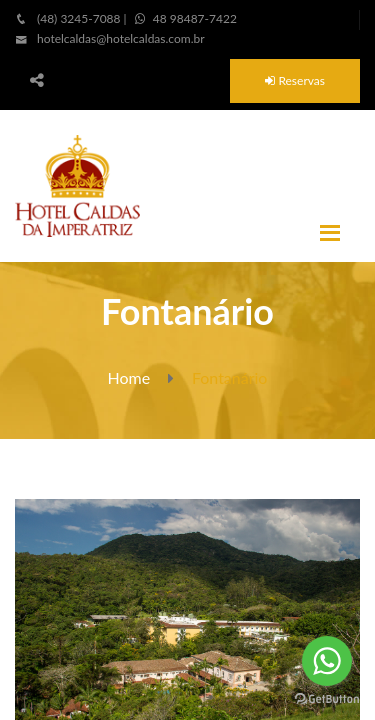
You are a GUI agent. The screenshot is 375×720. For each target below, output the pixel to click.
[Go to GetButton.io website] (327, 699)
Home (129, 377)
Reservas (295, 80)
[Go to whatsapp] (327, 661)
